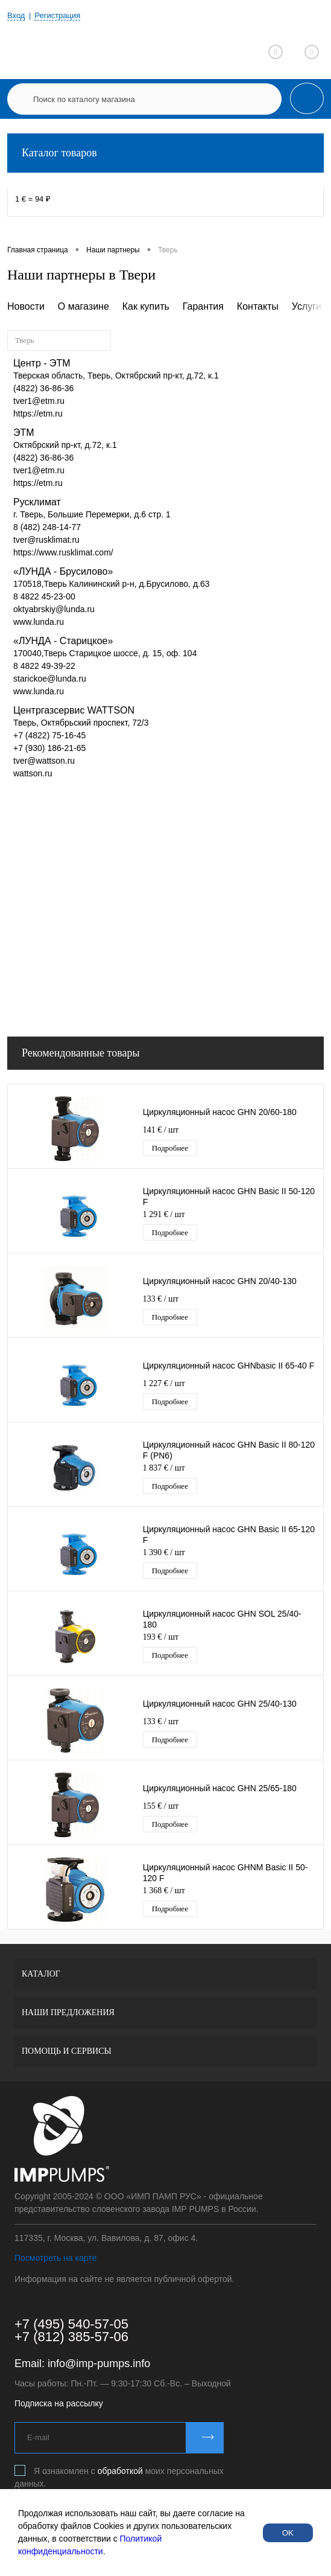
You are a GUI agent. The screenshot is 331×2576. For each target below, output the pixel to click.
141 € (160, 1129)
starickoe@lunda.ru (49, 678)
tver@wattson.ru (44, 760)
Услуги (306, 306)
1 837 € (164, 1467)
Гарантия (203, 306)
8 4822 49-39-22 (44, 666)
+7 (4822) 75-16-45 (49, 735)
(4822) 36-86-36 (43, 388)
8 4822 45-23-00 (44, 596)
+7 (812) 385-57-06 (71, 2336)
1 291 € (164, 1214)
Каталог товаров (165, 153)
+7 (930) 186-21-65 (49, 748)
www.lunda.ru (38, 622)
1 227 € (164, 1383)
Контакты (258, 306)
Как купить (145, 306)
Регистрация (57, 15)
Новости (26, 306)
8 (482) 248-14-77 (47, 527)
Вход (16, 15)
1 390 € (164, 1552)
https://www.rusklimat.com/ (63, 552)
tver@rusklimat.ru (46, 540)
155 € (160, 1806)
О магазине (83, 306)
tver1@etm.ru (39, 401)
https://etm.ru (38, 413)
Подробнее (170, 1147)
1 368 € (164, 1890)
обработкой (120, 2471)
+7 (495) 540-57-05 (71, 2324)
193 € (160, 1636)
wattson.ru (32, 773)
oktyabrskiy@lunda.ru (54, 609)
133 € (160, 1298)
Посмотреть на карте (55, 2258)
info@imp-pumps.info (99, 2363)
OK (288, 2532)
